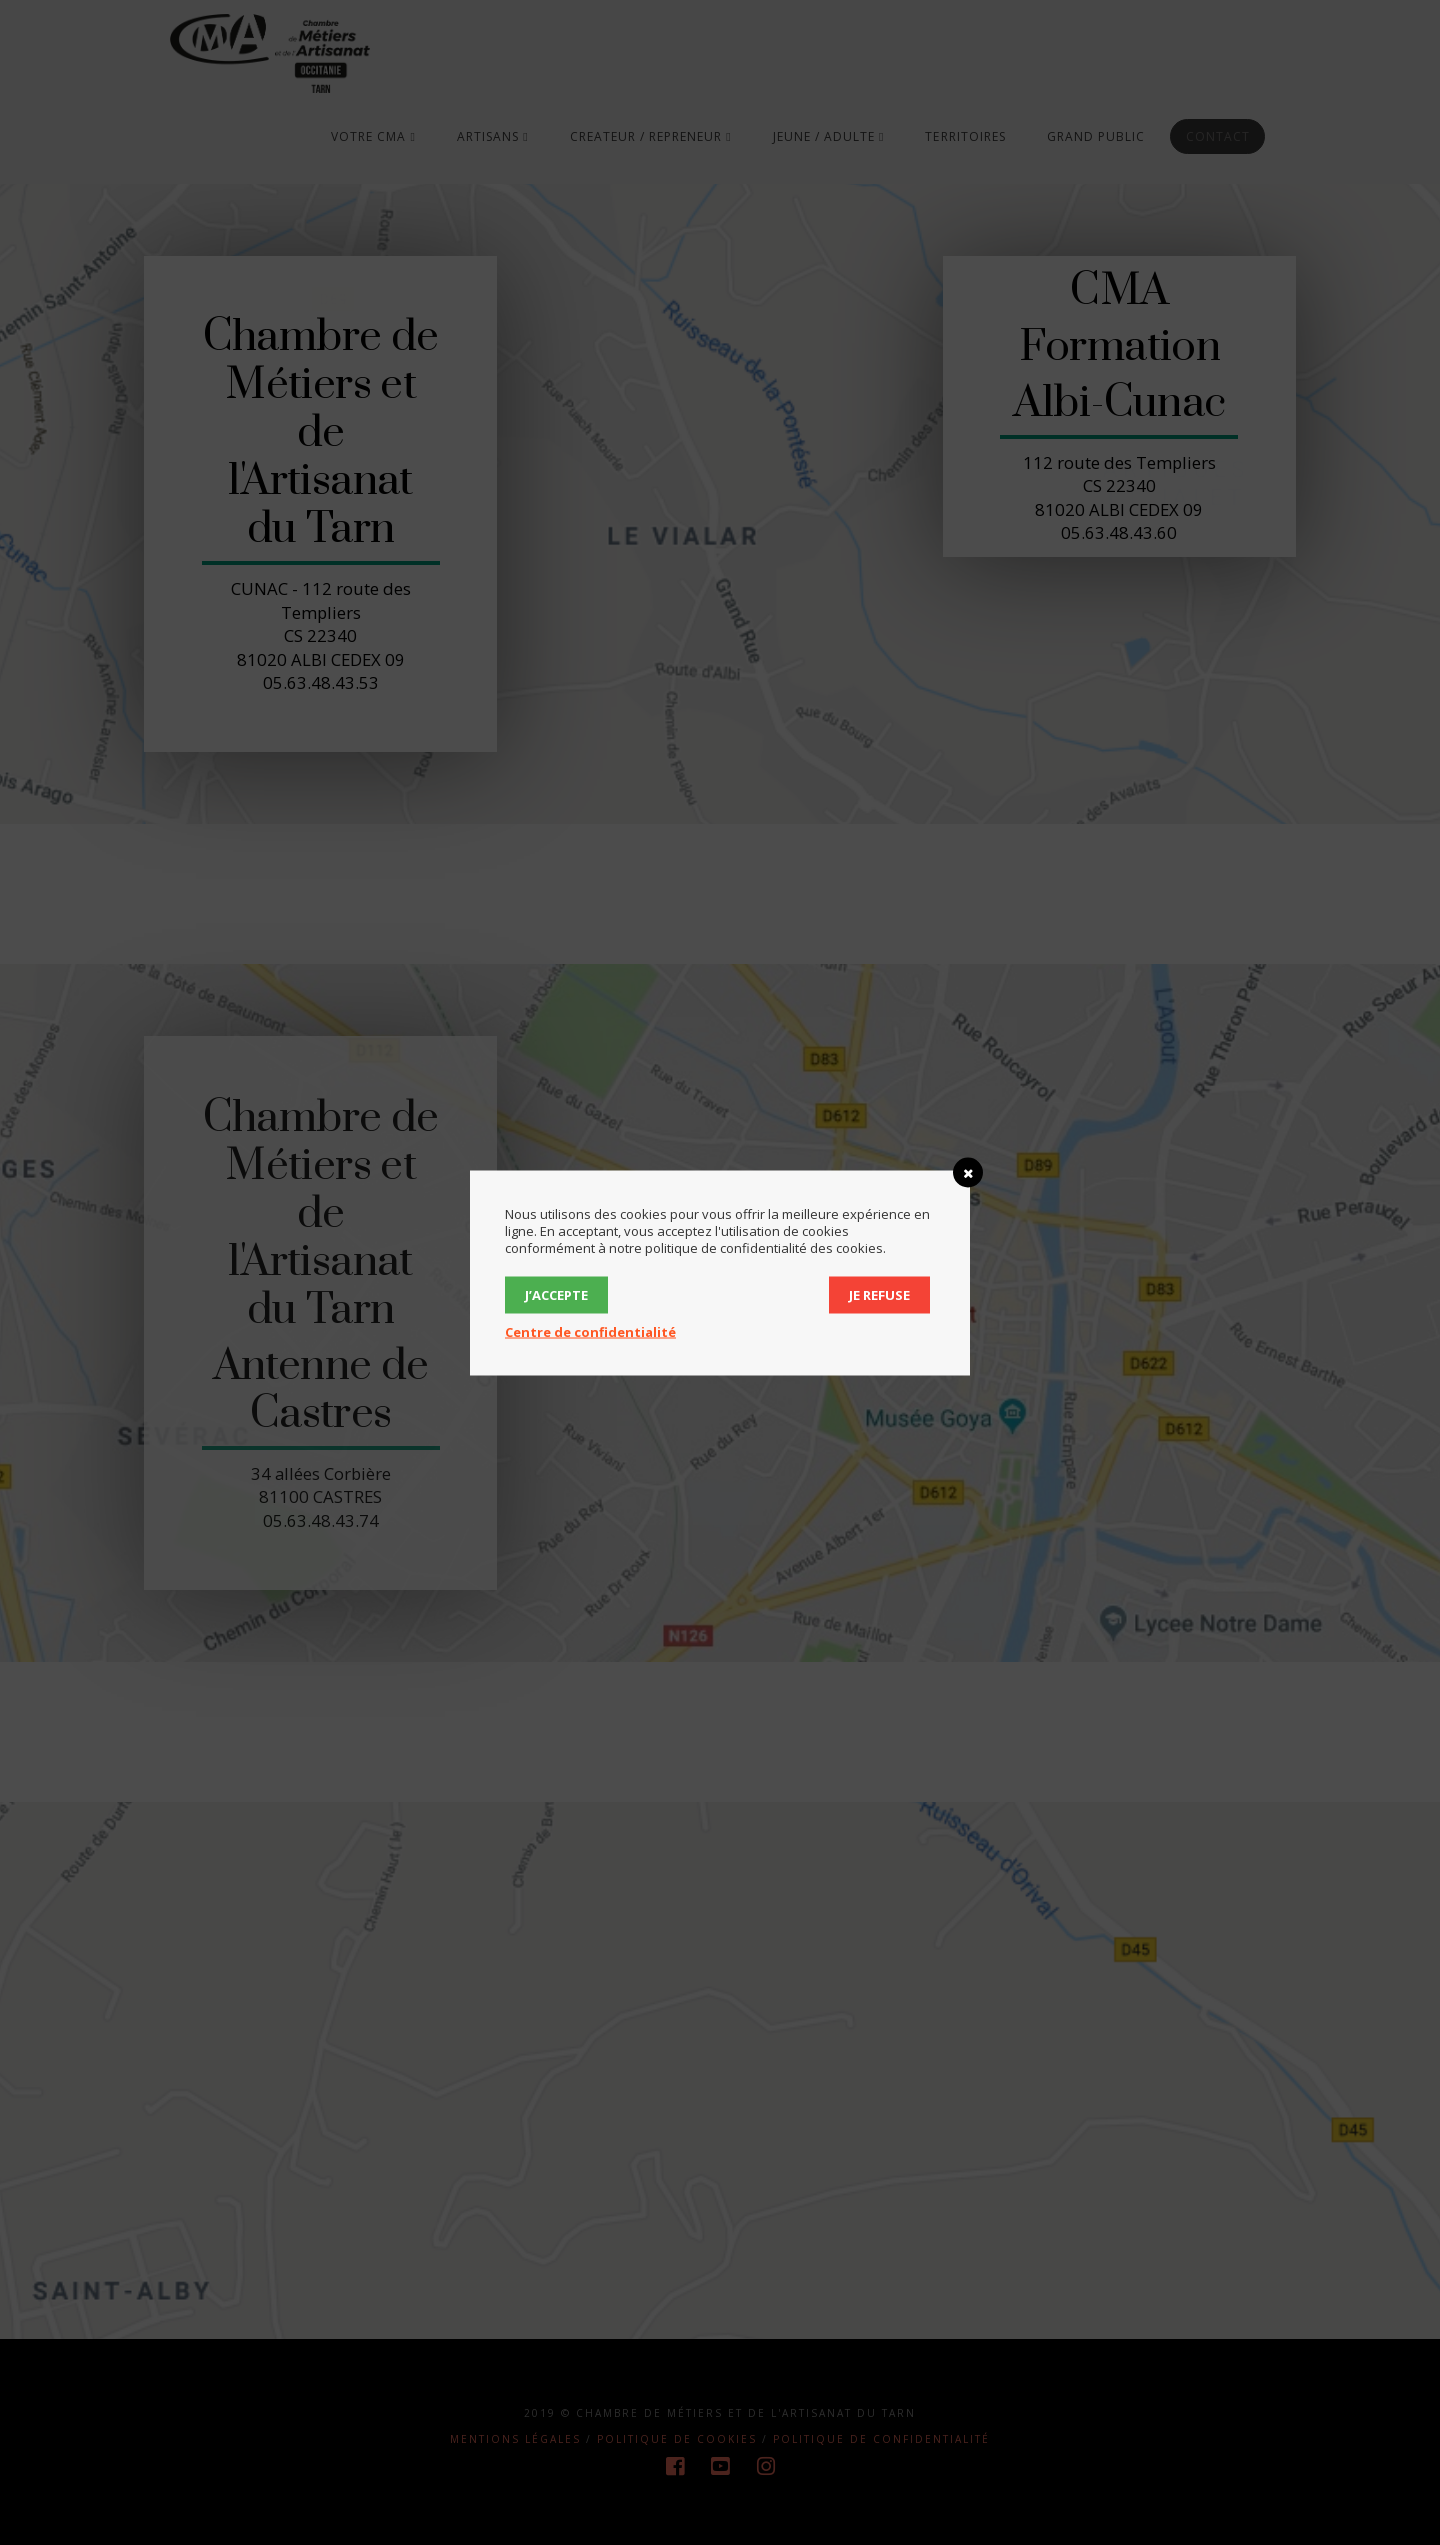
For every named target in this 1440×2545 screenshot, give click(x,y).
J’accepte (556, 1294)
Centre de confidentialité (590, 1331)
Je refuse (879, 1294)
